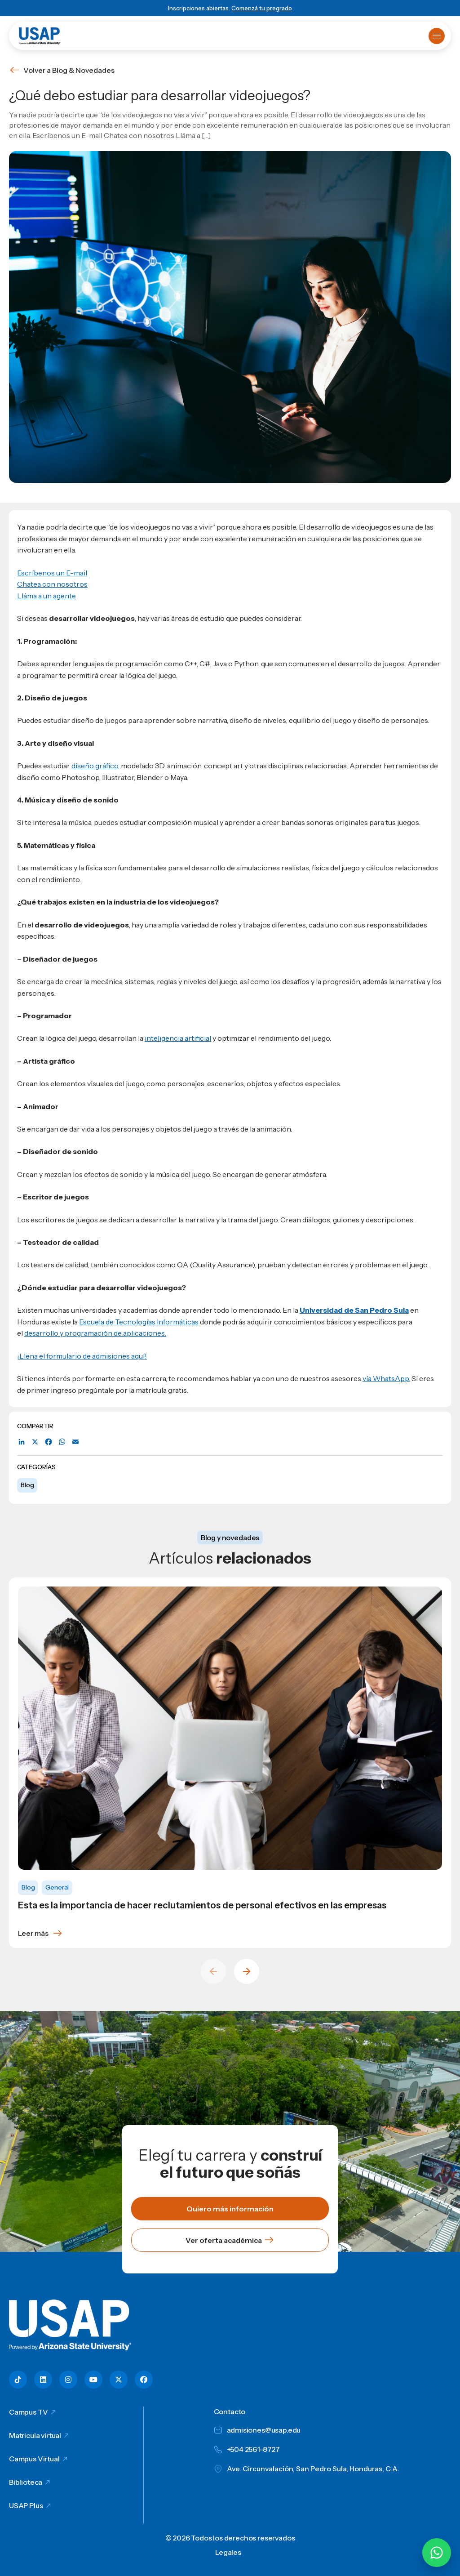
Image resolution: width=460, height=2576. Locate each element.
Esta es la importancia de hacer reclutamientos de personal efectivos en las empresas (202, 1905)
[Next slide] (246, 1971)
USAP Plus (26, 2505)
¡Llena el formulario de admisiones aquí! (82, 1355)
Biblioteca (25, 2482)
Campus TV (28, 2411)
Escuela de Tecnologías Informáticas (139, 1321)
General (57, 1887)
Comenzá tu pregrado (261, 8)
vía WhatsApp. (386, 1378)
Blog (27, 1485)
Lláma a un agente (46, 595)
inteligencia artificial (178, 1038)
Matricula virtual (35, 2435)
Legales (228, 2552)
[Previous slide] (213, 1971)
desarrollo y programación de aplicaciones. (95, 1332)
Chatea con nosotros (52, 583)
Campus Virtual (34, 2458)
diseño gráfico (94, 765)
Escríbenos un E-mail (52, 572)
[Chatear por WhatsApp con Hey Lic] (436, 2552)
